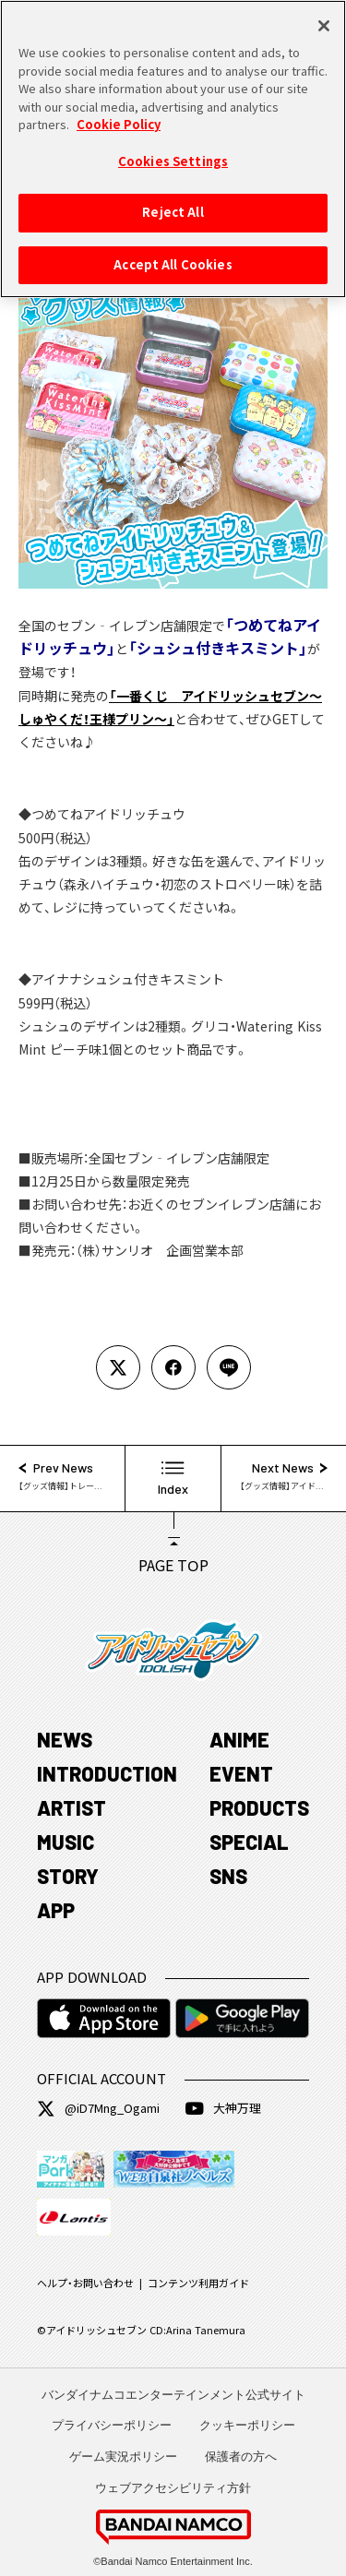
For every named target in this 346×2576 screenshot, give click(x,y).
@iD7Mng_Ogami (98, 2108)
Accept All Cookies (172, 253)
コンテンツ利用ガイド (198, 2283)
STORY (68, 1876)
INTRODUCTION (107, 1773)
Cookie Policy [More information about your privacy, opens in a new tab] (119, 113)
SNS (228, 1876)
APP (56, 1910)
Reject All (172, 202)
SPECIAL (249, 1842)
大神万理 (223, 2108)
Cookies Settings (173, 150)
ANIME (239, 1739)
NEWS (64, 1739)
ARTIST (71, 1807)
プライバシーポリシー (112, 2425)
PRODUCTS (259, 1807)
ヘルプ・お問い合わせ (85, 2283)
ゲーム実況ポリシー (123, 2456)
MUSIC (65, 1842)
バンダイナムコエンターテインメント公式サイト (173, 2395)
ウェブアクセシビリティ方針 (173, 2488)
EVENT (241, 1773)
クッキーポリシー (247, 2425)
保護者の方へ (241, 2456)
